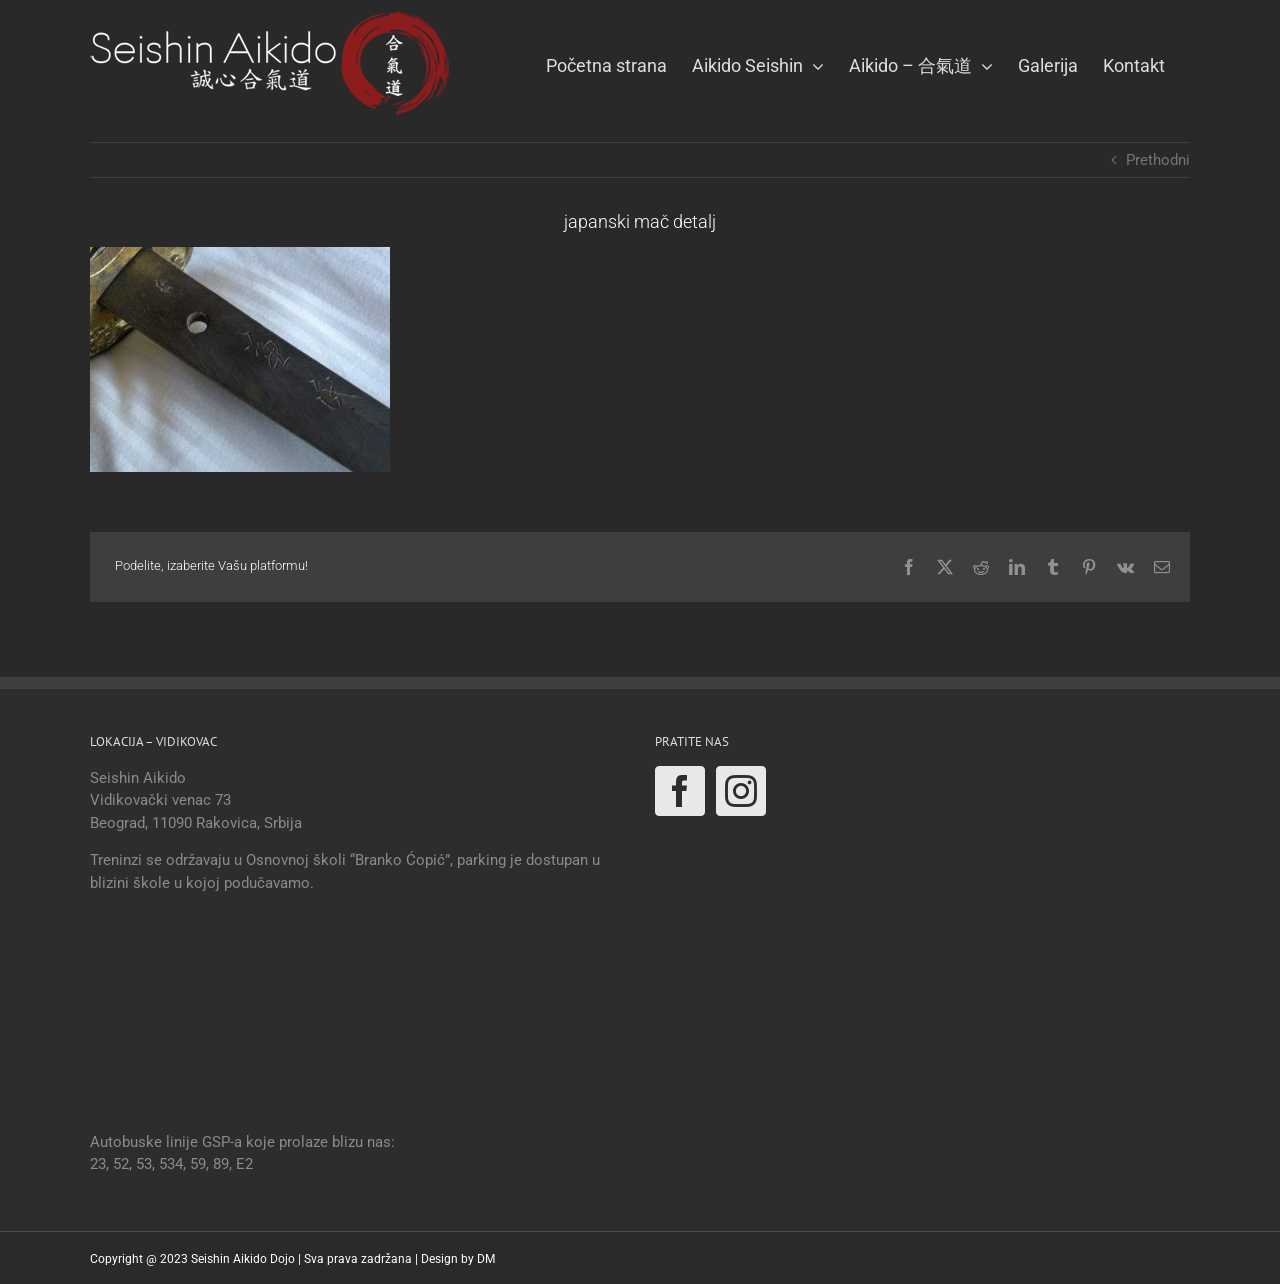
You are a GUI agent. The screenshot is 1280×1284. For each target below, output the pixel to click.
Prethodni (1158, 160)
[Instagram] (741, 791)
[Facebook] (680, 791)
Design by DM (458, 1259)
